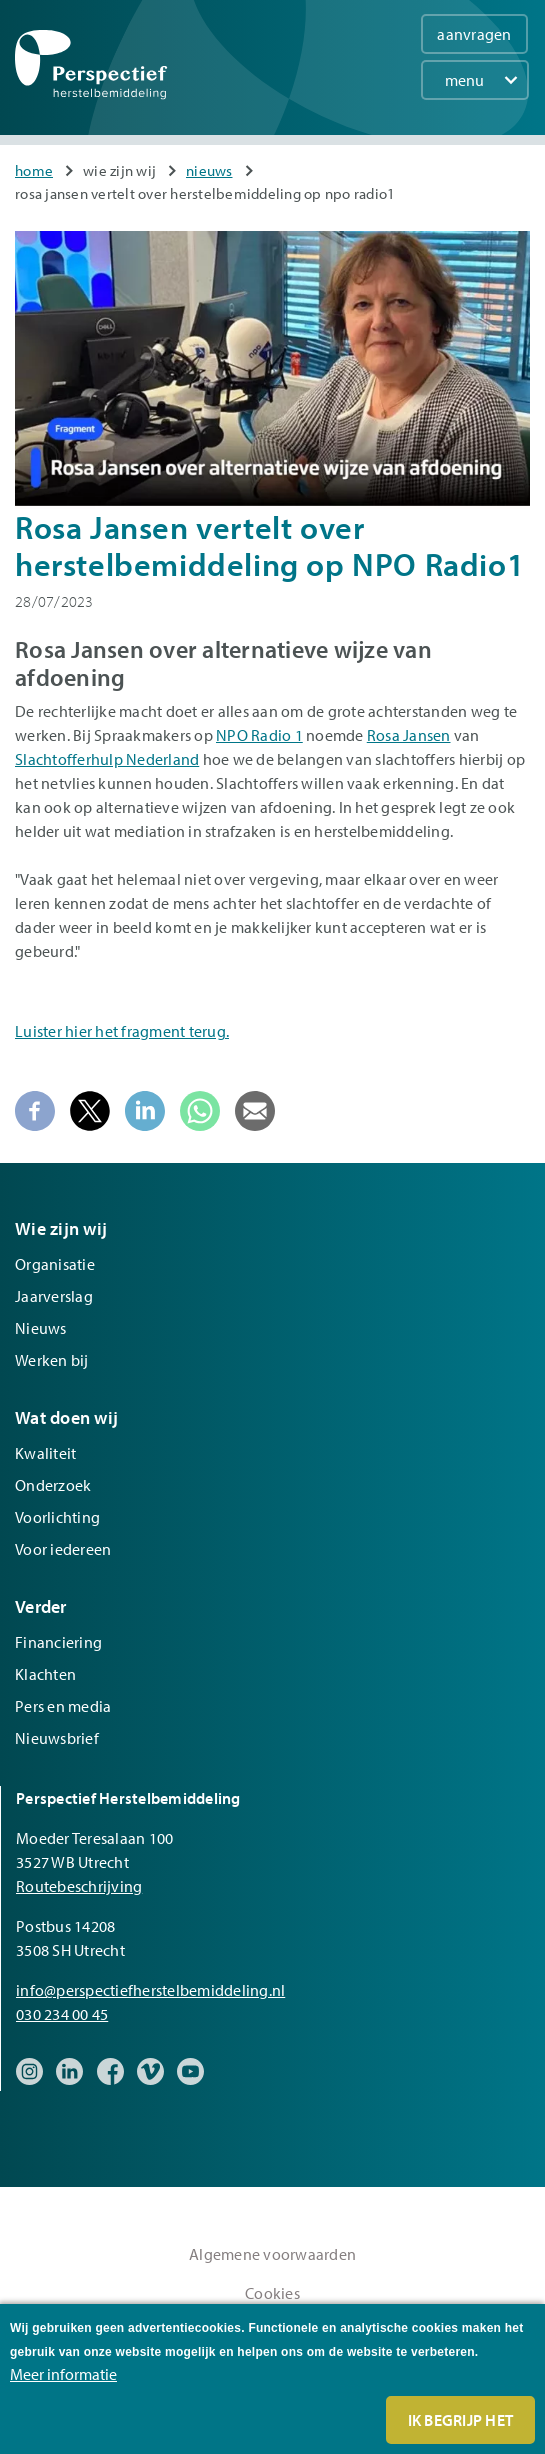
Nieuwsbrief (57, 1738)
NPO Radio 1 (259, 735)
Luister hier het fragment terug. (122, 1031)
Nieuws (209, 170)
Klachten (45, 1674)
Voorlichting (57, 1517)
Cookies (272, 2293)
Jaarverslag (54, 1296)
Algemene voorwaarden (272, 2254)
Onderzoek (53, 1485)
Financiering (58, 1642)
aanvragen (474, 34)
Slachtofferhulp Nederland (107, 759)
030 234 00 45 (62, 2014)
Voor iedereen (63, 1549)
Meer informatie (63, 2374)
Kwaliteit (45, 1453)
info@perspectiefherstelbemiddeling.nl (150, 1990)
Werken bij (52, 1360)
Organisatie (55, 1264)
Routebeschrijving (79, 1886)
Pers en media (63, 1706)
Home (34, 170)
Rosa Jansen (409, 735)
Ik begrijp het (461, 2420)
